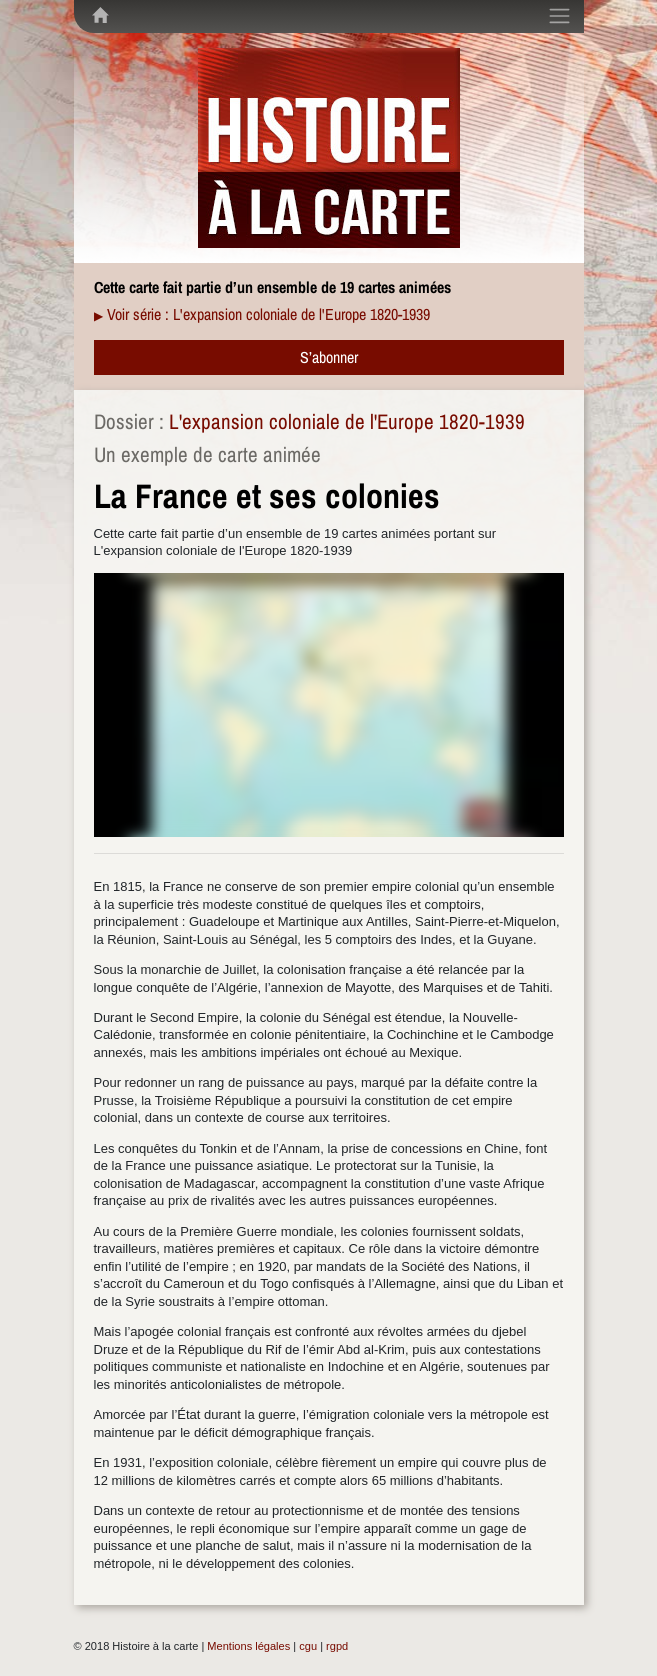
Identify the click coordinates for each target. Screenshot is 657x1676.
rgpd (337, 1646)
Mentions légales (248, 1646)
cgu (308, 1646)
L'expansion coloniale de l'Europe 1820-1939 (347, 421)
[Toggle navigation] (559, 16)
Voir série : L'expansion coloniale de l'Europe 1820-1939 (268, 314)
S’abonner (329, 357)
